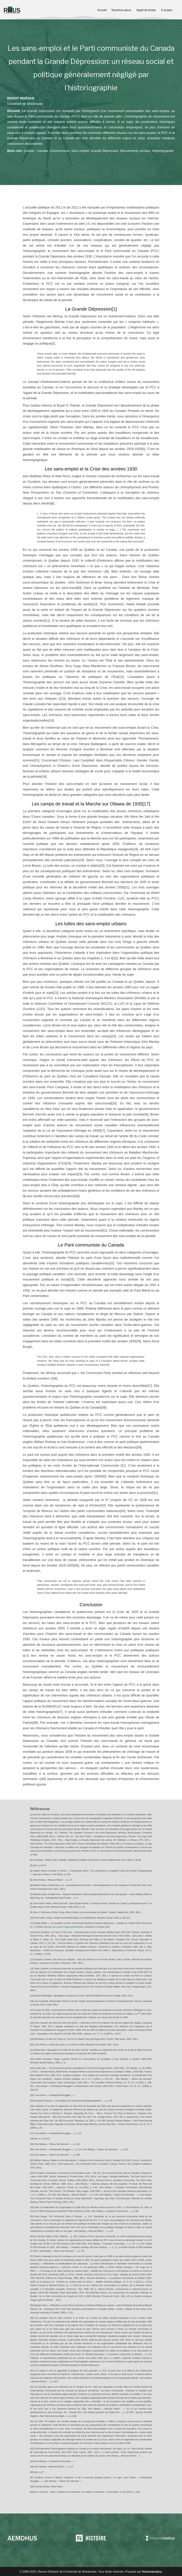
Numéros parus (121, 10)
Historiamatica (152, 2571)
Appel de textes (146, 10)
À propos (166, 10)
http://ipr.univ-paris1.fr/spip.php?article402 (64, 1927)
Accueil (102, 10)
